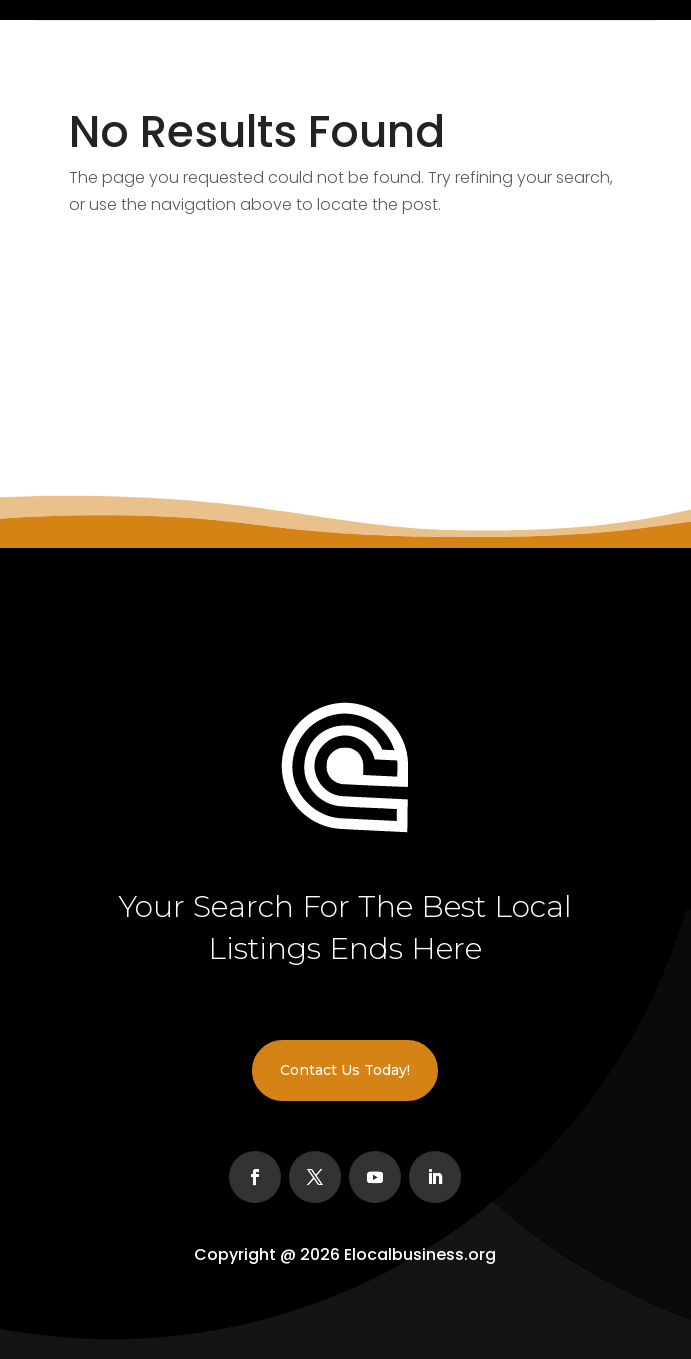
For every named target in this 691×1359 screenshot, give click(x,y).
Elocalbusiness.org (420, 1254)
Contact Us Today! (345, 1070)
